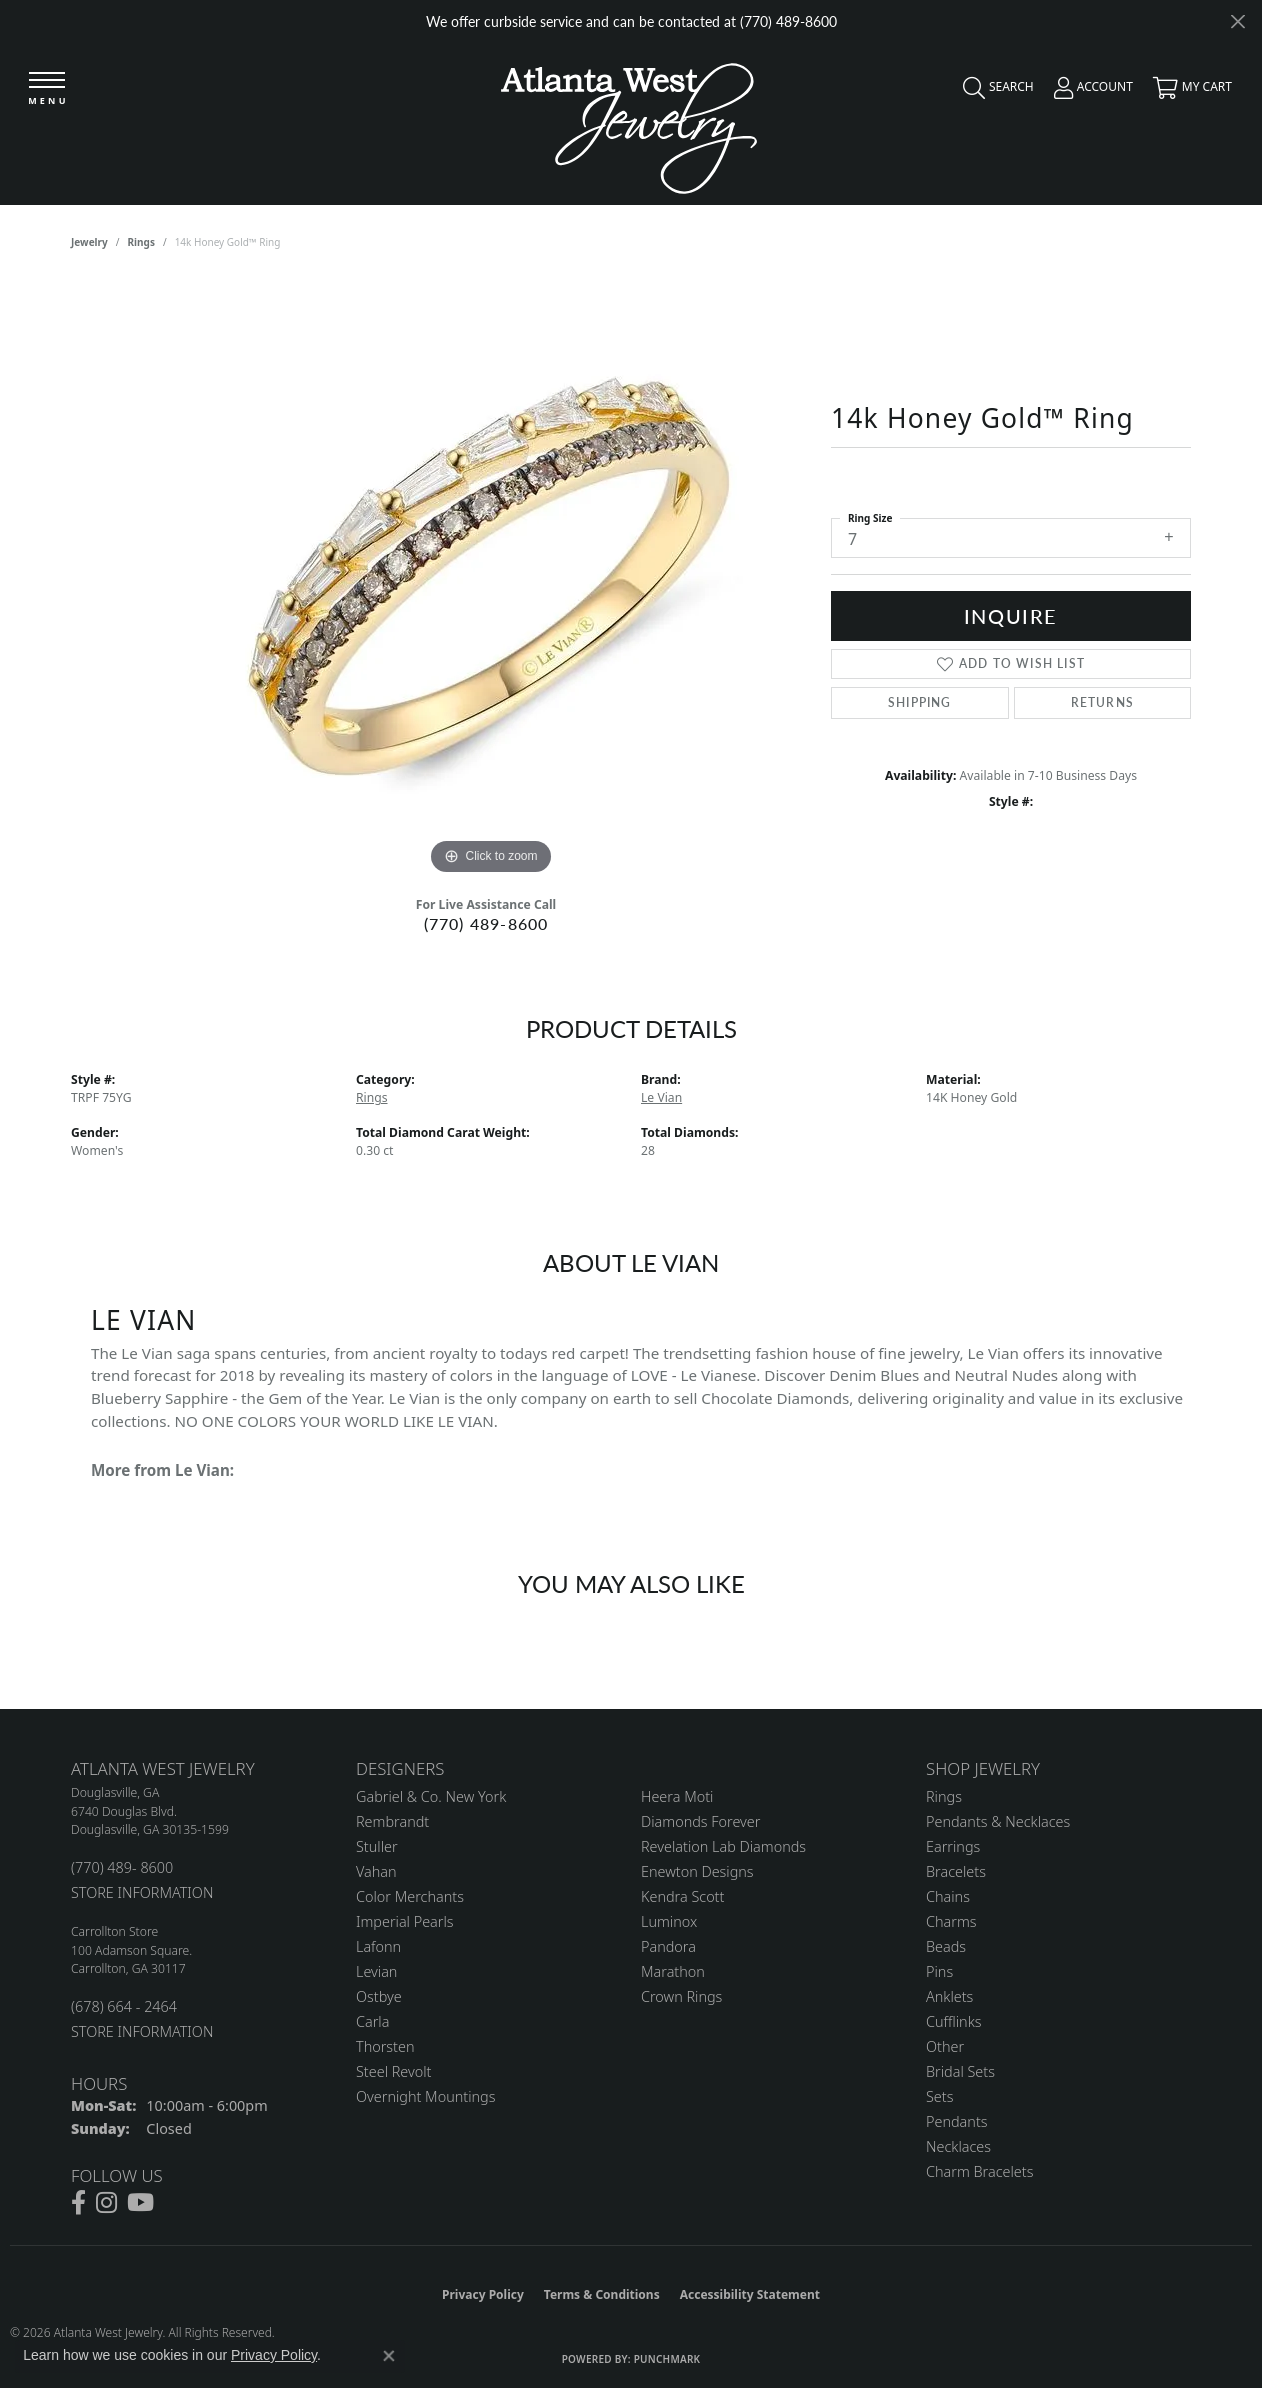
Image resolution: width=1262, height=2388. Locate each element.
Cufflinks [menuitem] (954, 2021)
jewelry (89, 242)
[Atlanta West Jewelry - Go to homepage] (629, 123)
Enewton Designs (697, 1871)
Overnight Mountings (425, 2096)
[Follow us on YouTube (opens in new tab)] (140, 2203)
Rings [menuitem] (944, 1796)
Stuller (377, 1846)
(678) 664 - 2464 (124, 2006)
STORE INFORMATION (142, 1892)
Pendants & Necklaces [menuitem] (998, 1821)
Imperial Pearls (405, 1921)
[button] (993, 92)
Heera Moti (677, 1796)
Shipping (920, 702)
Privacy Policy (483, 2294)
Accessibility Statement (750, 2294)
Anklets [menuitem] (949, 1996)
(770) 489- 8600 (122, 1867)
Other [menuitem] (945, 2046)
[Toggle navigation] (47, 89)
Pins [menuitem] (939, 1971)
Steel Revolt (393, 2071)
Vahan (376, 1871)
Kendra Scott (682, 1896)
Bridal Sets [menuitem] (960, 2071)
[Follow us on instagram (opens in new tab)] (106, 2203)
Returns (1102, 702)
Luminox (669, 1921)
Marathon (673, 1971)
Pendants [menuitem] (957, 2121)
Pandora (668, 1946)
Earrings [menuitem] (953, 1846)
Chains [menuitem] (948, 1896)
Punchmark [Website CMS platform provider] (667, 2359)
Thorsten (385, 2046)
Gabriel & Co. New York (431, 1796)
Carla (372, 2021)
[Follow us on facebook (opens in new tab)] (78, 2203)
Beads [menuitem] (946, 1946)
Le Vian (661, 1097)
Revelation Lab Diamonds (723, 1846)
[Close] (1237, 21)
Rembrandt (392, 1821)
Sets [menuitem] (939, 2096)
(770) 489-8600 (486, 923)
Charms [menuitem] (951, 1921)
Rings (141, 242)
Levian (376, 1971)
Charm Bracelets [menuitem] (979, 2171)
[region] (491, 580)
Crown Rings (681, 1996)
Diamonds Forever (700, 1821)
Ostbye (379, 1996)
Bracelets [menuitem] (956, 1871)
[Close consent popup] (389, 2356)
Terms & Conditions (602, 2294)
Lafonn (378, 1946)
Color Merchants (410, 1896)
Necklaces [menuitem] (958, 2146)
